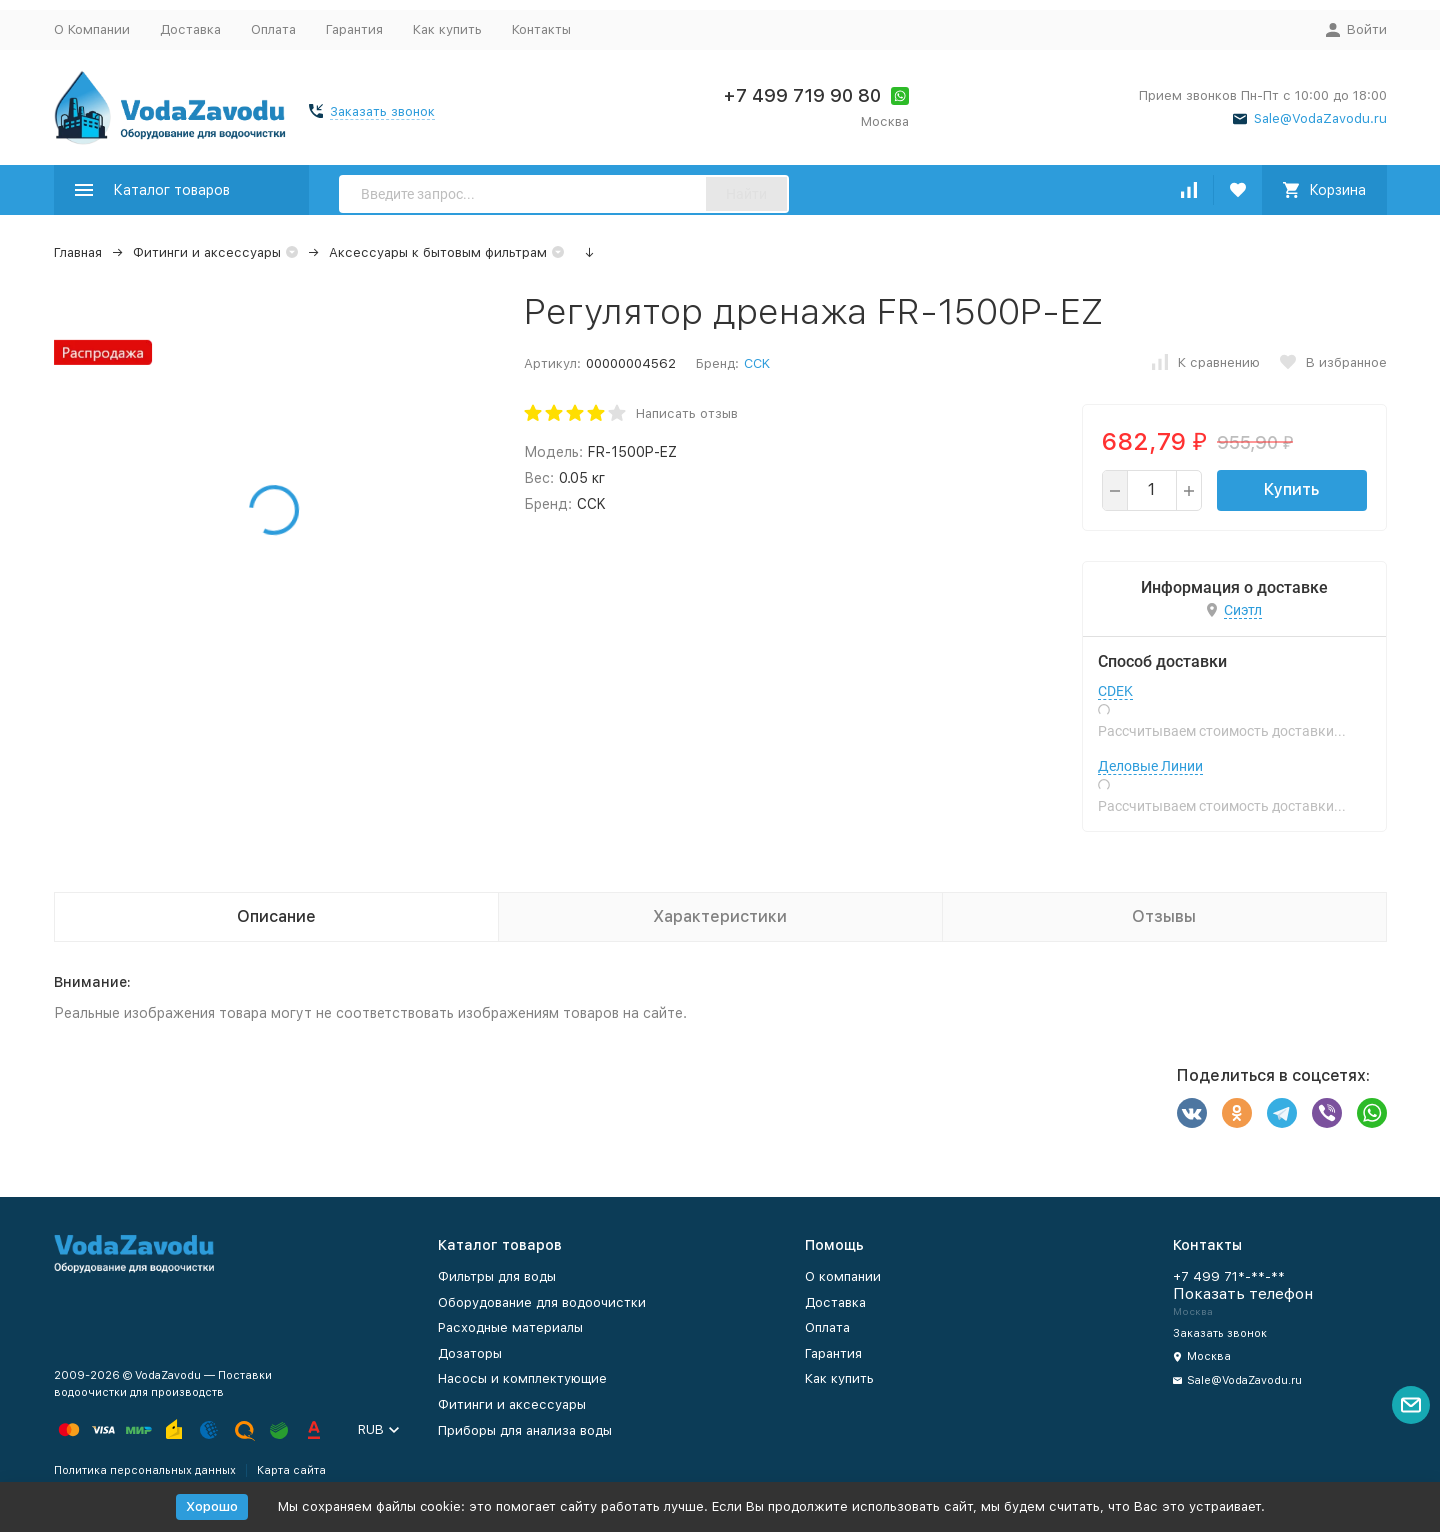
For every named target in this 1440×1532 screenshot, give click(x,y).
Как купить (447, 29)
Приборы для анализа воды (525, 1430)
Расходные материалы (510, 1327)
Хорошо (212, 1506)
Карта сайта (291, 1470)
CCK (757, 363)
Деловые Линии (1150, 766)
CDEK (1115, 691)
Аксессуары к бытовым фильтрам (438, 252)
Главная (78, 252)
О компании (843, 1276)
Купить (1291, 489)
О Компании (92, 29)
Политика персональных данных (145, 1470)
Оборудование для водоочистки (542, 1302)
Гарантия (354, 29)
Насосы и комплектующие (522, 1378)
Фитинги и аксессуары (207, 252)
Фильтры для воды (497, 1276)
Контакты (541, 29)
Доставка (190, 29)
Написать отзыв (687, 413)
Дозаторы (470, 1353)
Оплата (273, 29)
